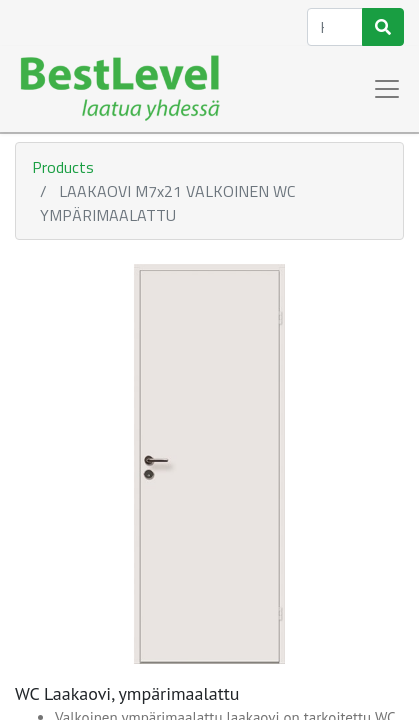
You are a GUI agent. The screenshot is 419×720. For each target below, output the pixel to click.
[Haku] (383, 27)
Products (63, 167)
